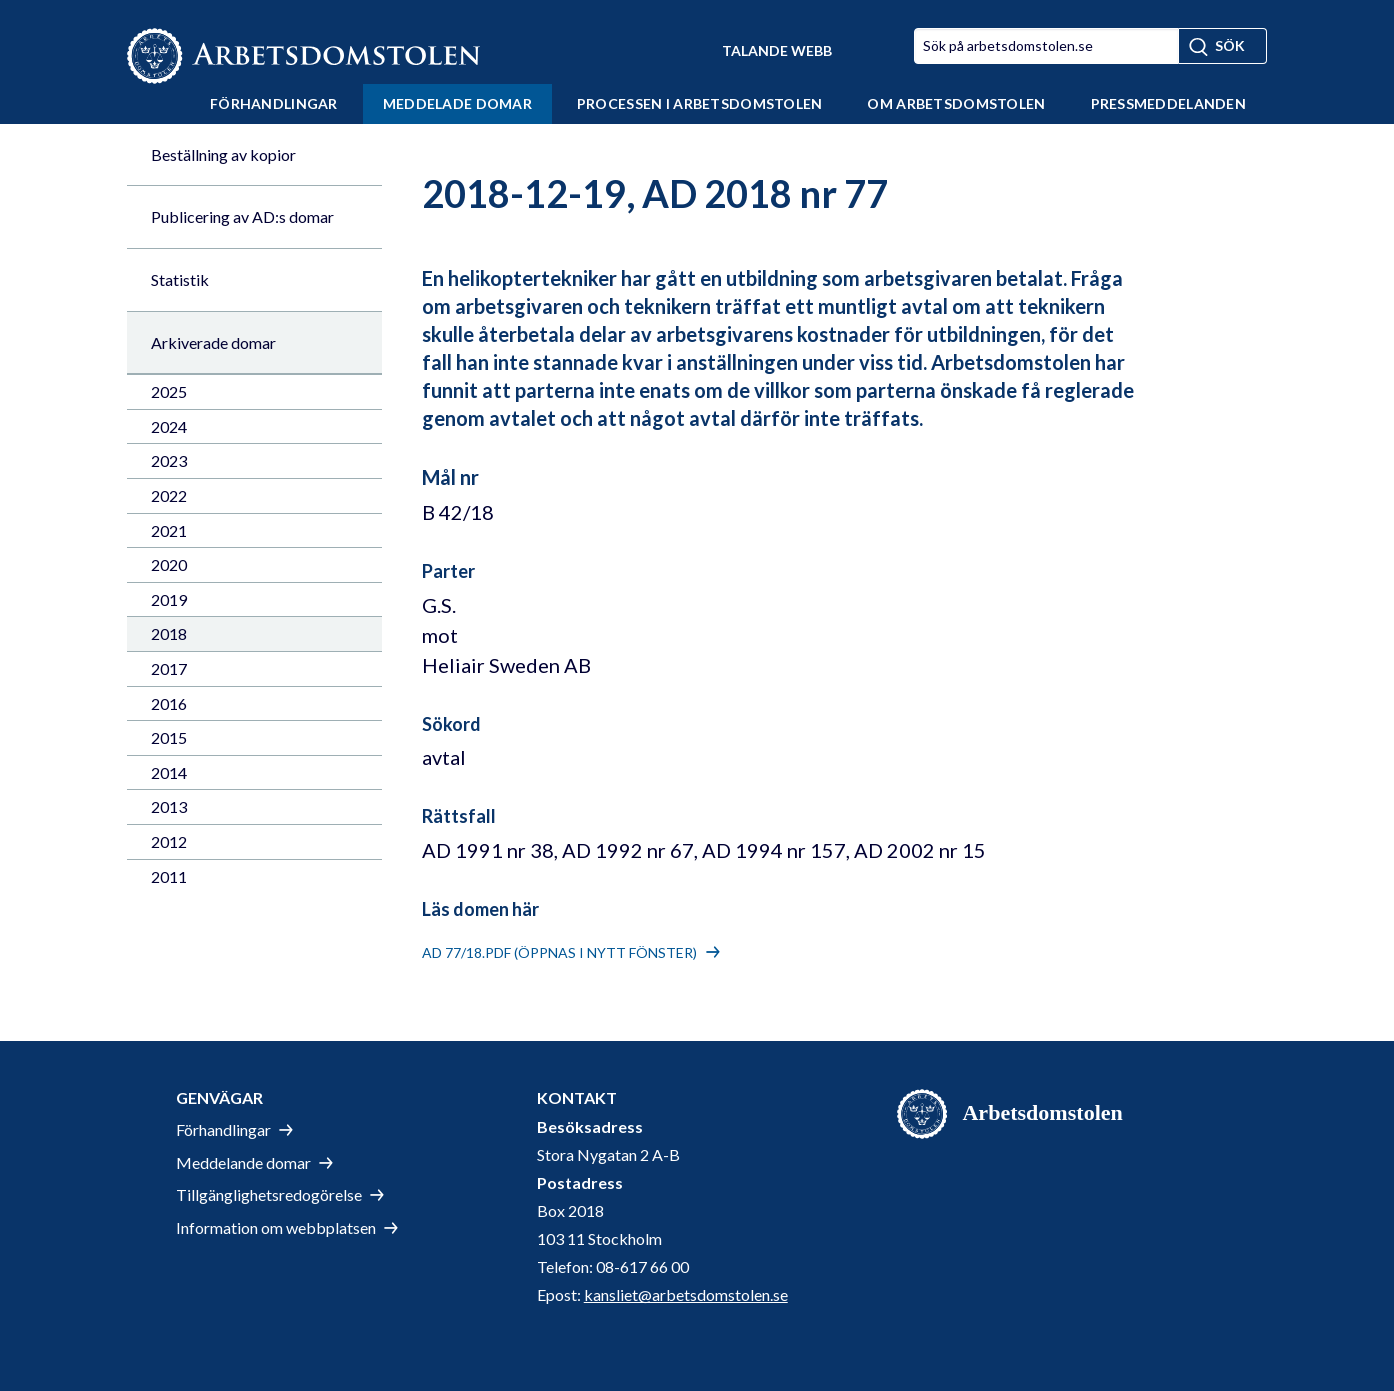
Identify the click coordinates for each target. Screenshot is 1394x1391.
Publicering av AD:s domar (242, 216)
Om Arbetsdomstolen (956, 103)
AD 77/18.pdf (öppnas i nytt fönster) (559, 952)
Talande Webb (777, 50)
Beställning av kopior (223, 154)
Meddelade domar (457, 103)
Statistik (180, 279)
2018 (169, 633)
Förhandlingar (274, 103)
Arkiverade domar (213, 342)
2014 (169, 772)
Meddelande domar (243, 1162)
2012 (169, 841)
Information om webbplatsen (276, 1227)
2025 (169, 391)
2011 (169, 876)
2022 (169, 495)
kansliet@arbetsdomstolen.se (686, 1294)
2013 (169, 806)
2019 (169, 599)
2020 (169, 564)
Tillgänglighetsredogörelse (269, 1194)
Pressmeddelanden (1168, 103)
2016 (169, 703)
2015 (169, 737)
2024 (169, 426)
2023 (169, 460)
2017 (169, 668)
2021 (169, 530)
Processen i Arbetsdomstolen (700, 103)
